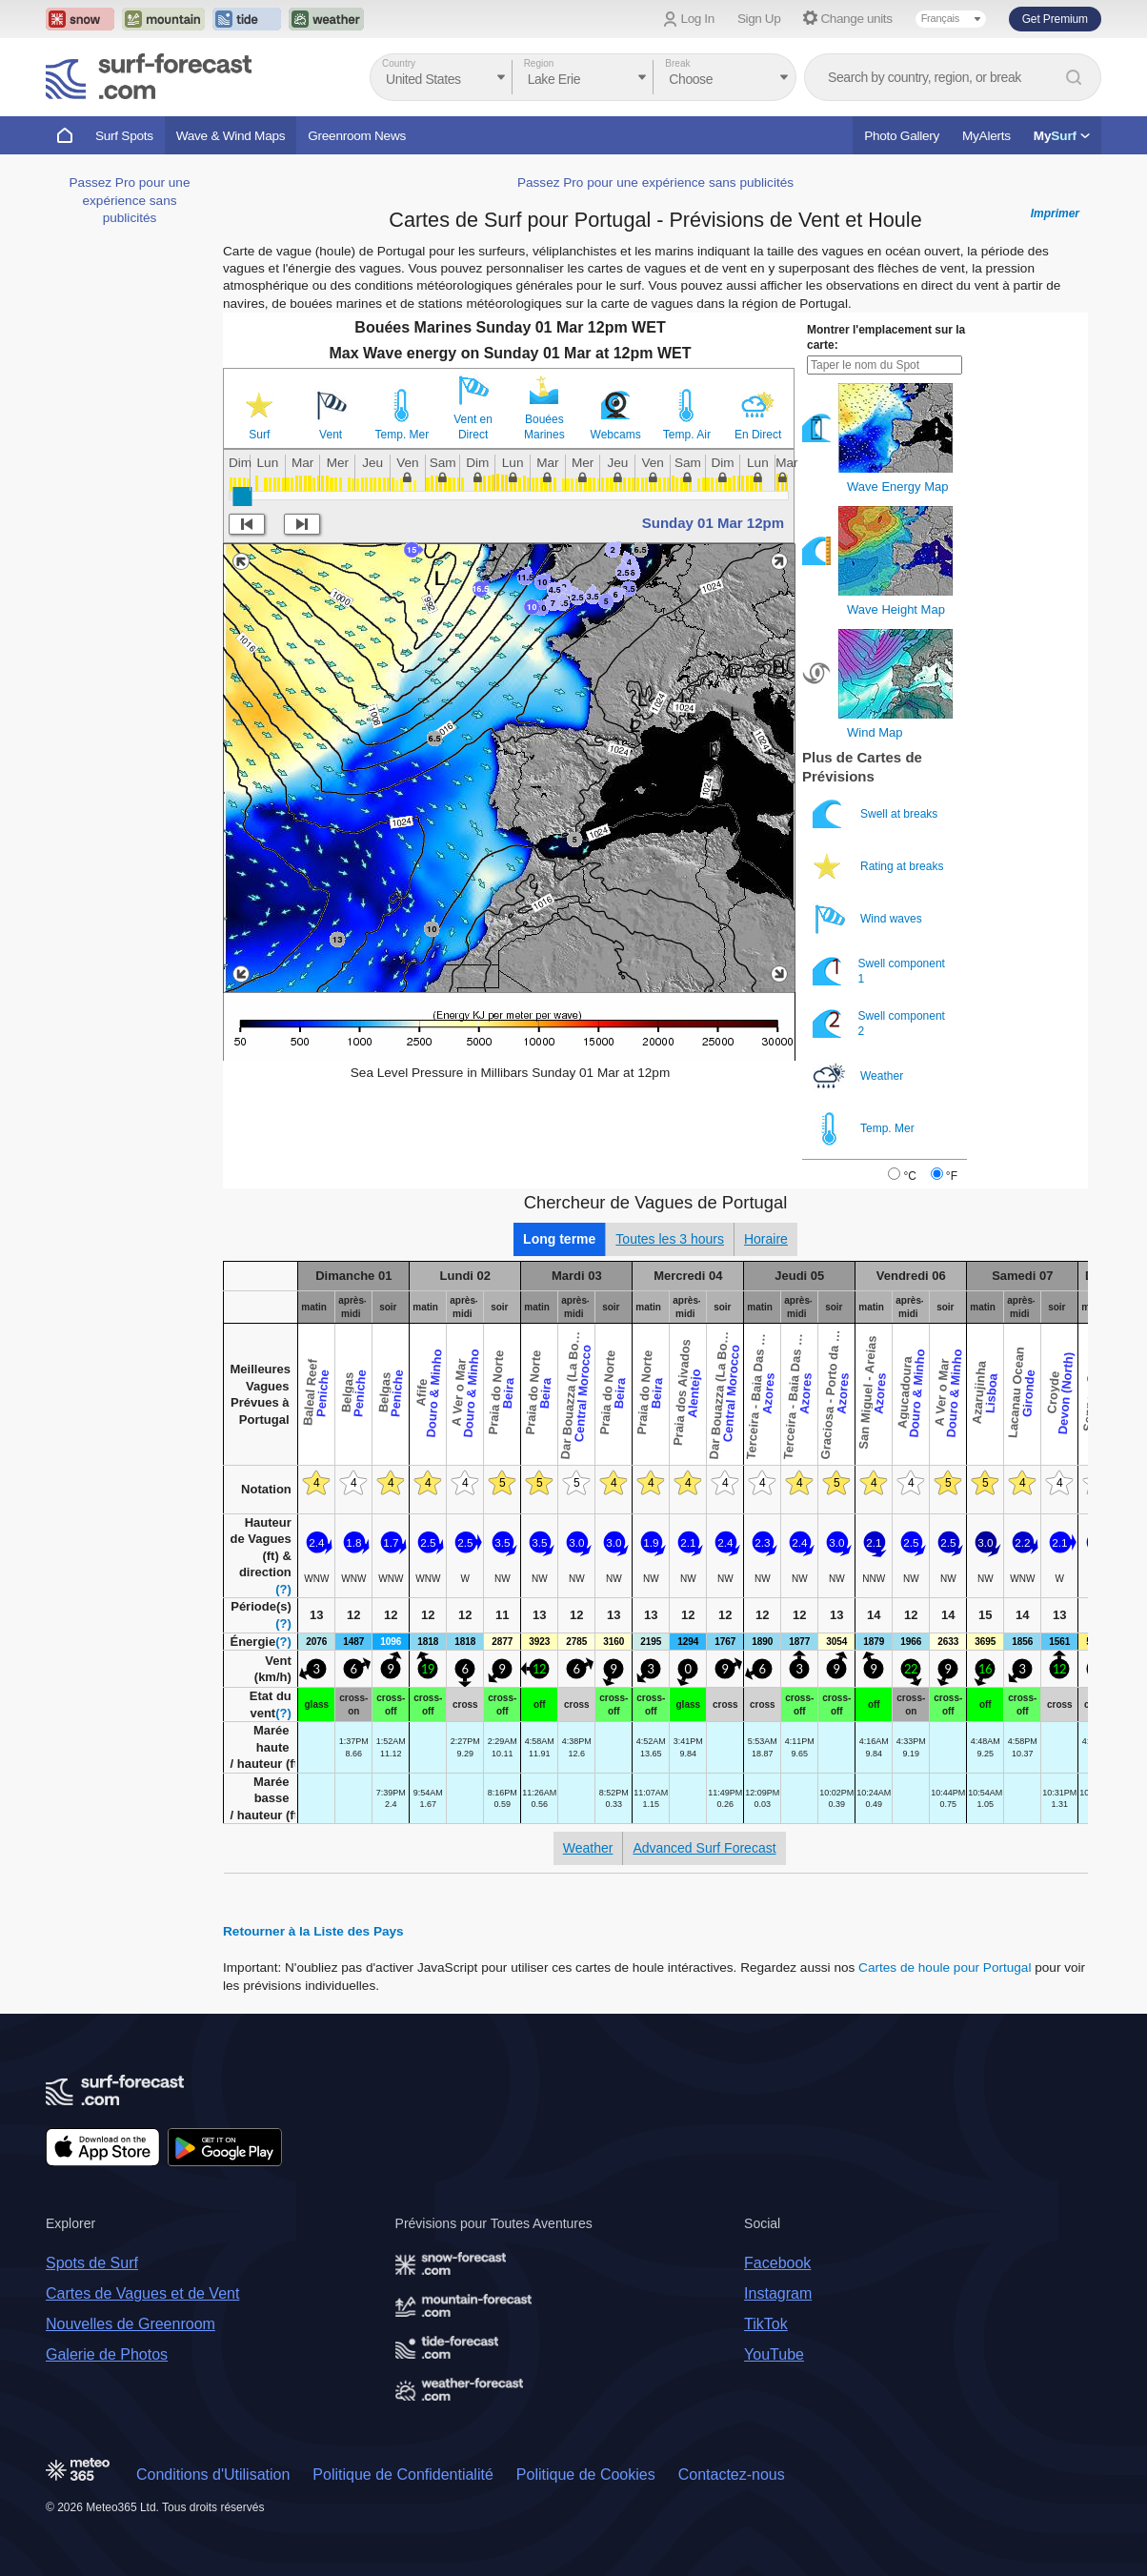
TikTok (766, 2324)
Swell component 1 (879, 971)
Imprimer (1055, 213)
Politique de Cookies (585, 2474)
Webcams (616, 434)
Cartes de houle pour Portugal (944, 1967)
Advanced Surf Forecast (704, 1848)
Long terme (559, 1239)
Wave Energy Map (897, 486)
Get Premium (1055, 19)
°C (909, 1176)
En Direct (757, 434)
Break (677, 63)
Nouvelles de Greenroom (130, 2324)
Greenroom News (357, 136)
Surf (259, 434)
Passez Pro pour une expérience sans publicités (130, 200)
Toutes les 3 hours (669, 1239)
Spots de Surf (92, 2263)
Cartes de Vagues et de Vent (142, 2293)
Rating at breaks (880, 866)
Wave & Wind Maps (231, 136)
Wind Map (875, 732)
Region (539, 63)
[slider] (242, 496)
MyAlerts (986, 136)
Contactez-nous (731, 2474)
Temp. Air (687, 434)
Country (398, 63)
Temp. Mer (402, 434)
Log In (697, 18)
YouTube (774, 2354)
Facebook (777, 2263)
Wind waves (869, 919)
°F (951, 1176)
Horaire (766, 1239)
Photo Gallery (901, 136)
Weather (859, 1076)
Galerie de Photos (107, 2354)
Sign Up (759, 18)
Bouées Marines (544, 427)
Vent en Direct (473, 427)
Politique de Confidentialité (402, 2474)
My (1062, 136)
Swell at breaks (877, 814)
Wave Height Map (896, 609)
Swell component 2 (879, 1024)
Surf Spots (124, 136)
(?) (283, 1589)
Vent (330, 434)
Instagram (778, 2293)
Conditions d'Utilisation (213, 2474)
